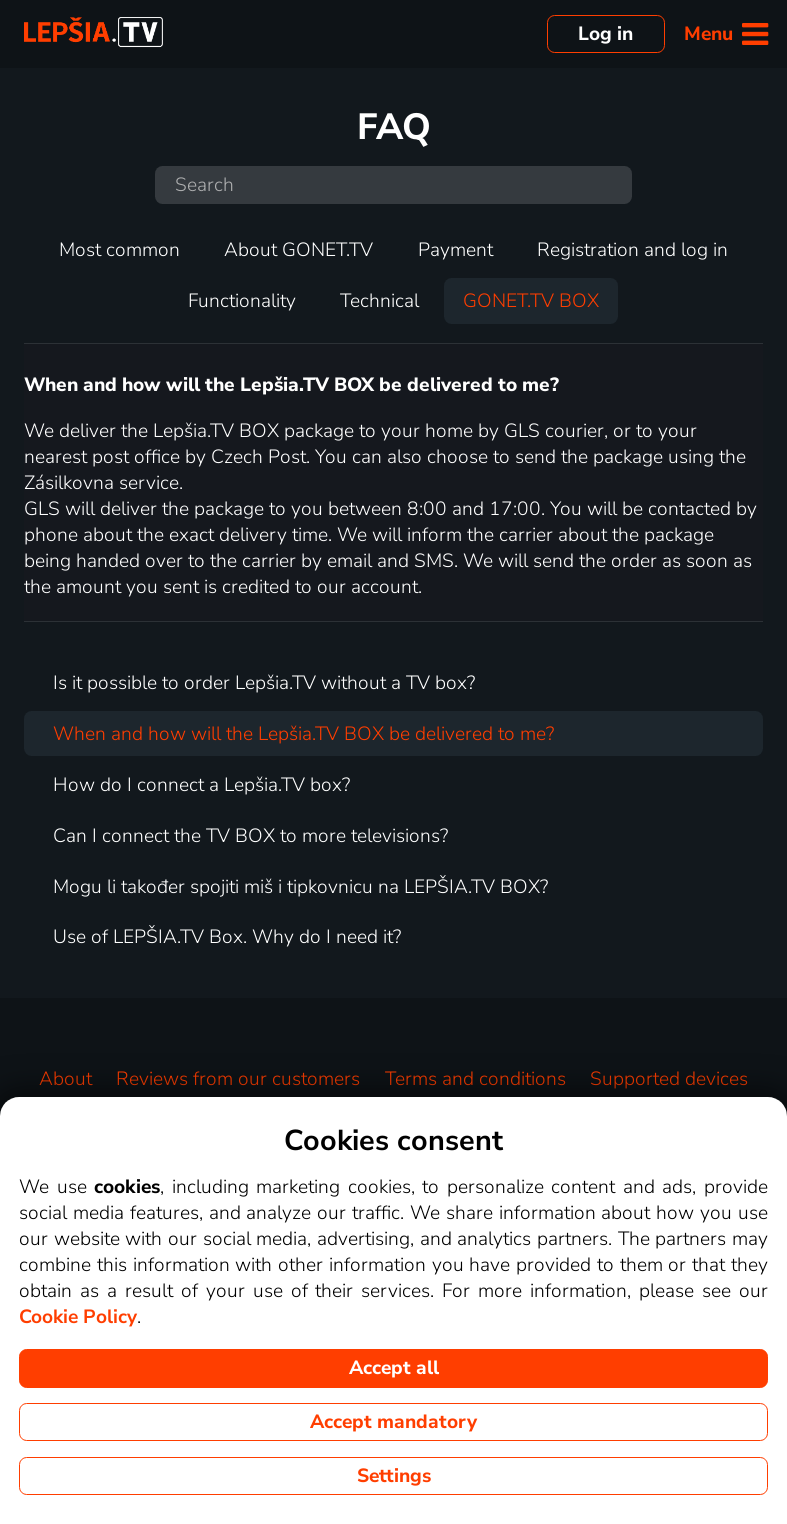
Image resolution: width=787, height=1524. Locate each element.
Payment (455, 250)
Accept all (394, 1368)
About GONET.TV (298, 250)
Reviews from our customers (238, 1079)
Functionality (242, 301)
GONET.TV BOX (531, 301)
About (65, 1079)
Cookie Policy (78, 1317)
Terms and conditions (475, 1079)
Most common (119, 250)
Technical (379, 301)
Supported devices (669, 1079)
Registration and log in (632, 250)
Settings (394, 1476)
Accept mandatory (393, 1422)
